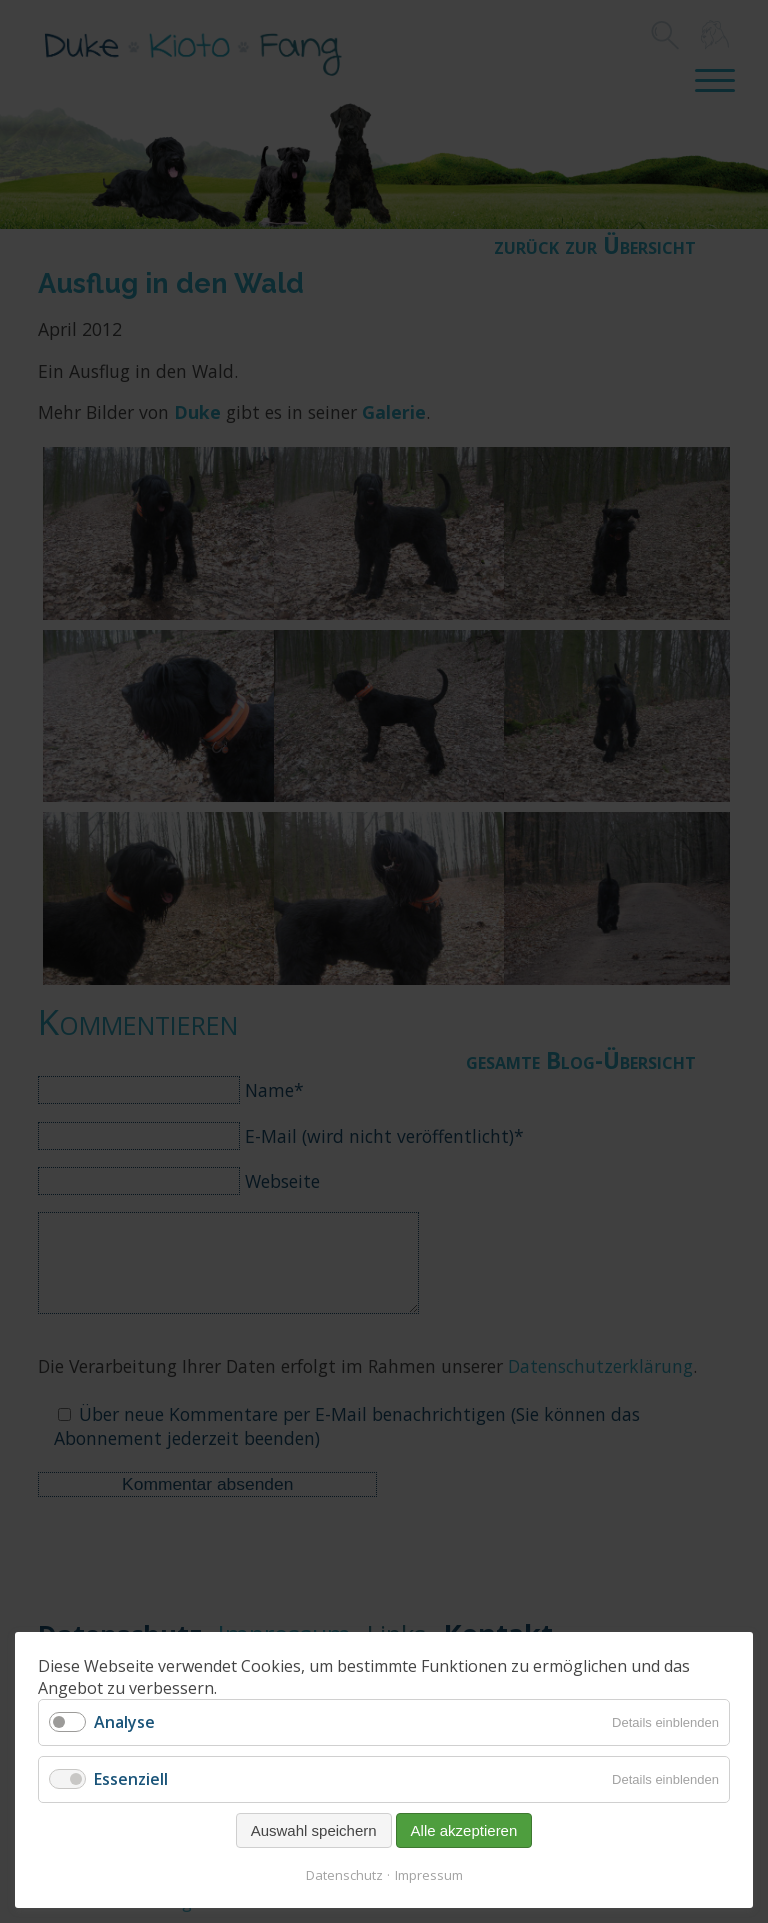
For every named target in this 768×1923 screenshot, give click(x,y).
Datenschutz (344, 1875)
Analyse (124, 1722)
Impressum (429, 1875)
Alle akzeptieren (464, 1830)
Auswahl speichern (314, 1830)
